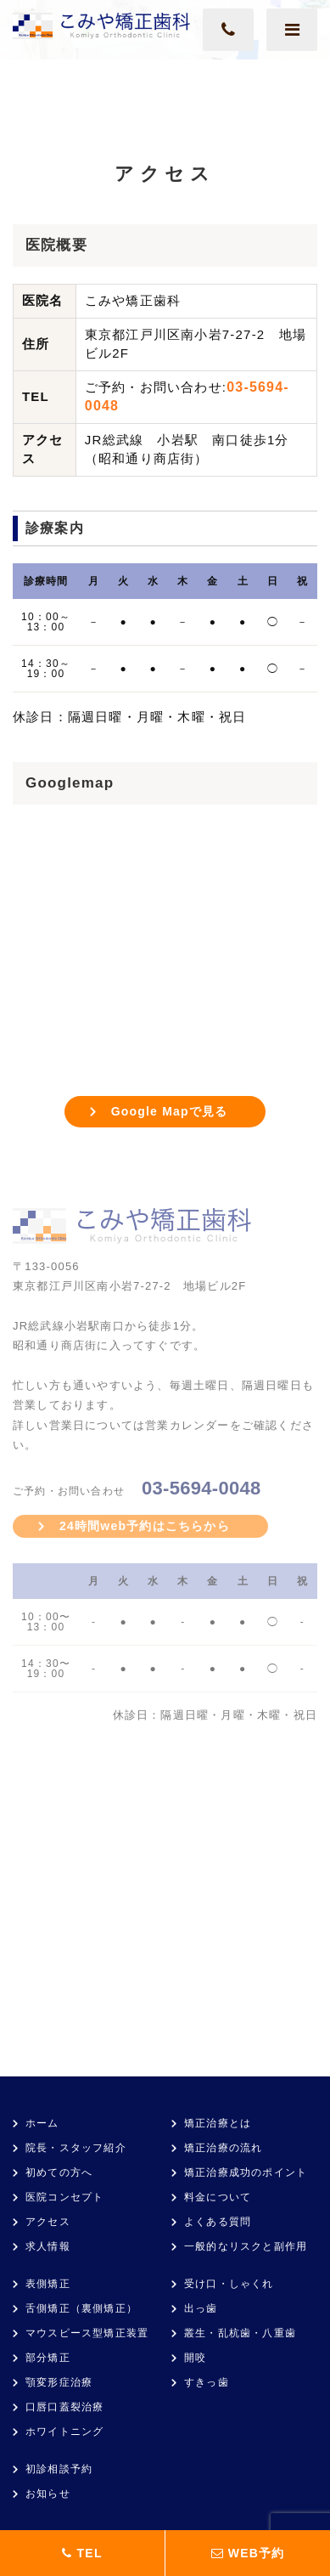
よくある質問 (217, 2222)
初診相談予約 (58, 2469)
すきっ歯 (206, 2382)
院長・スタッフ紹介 (75, 2148)
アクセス (47, 2222)
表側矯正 (47, 2284)
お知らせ (47, 2494)
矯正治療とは (217, 2123)
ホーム (42, 2123)
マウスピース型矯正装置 (86, 2333)
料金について (217, 2197)
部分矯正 (47, 2358)
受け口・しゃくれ (229, 2284)
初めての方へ (58, 2172)
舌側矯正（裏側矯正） (81, 2308)
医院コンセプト (64, 2197)
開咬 (195, 2358)
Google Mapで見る (169, 1111)
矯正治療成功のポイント (245, 2172)
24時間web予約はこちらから (144, 1526)
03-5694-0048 (201, 1488)
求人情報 (47, 2246)
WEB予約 (248, 2553)
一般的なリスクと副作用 (245, 2246)
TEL (82, 2553)
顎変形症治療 (58, 2382)
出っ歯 (201, 2308)
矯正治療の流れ (223, 2148)
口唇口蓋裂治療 (64, 2407)
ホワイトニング (64, 2432)
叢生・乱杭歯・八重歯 (240, 2333)
